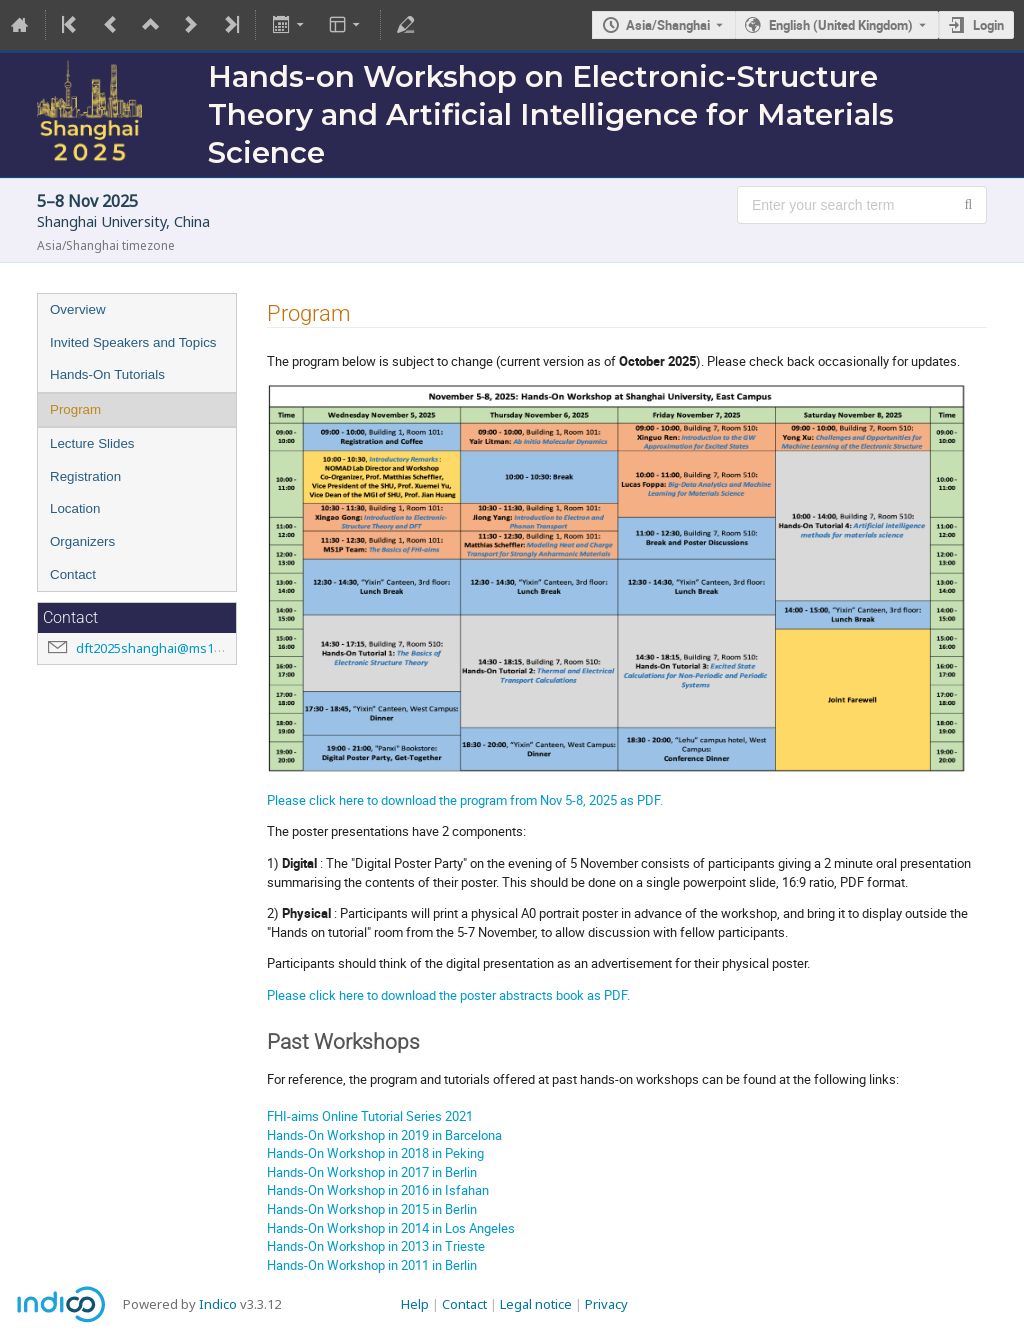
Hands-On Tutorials (107, 374)
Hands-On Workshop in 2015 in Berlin (372, 1209)
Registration (85, 476)
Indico (218, 1304)
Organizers (82, 541)
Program (75, 409)
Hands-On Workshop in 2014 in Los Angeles (391, 1228)
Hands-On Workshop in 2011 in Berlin (372, 1265)
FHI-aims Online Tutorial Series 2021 (370, 1116)
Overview (78, 309)
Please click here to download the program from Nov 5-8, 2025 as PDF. (465, 800)
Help (415, 1304)
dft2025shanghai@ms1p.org (161, 648)
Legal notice (536, 1304)
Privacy (606, 1304)
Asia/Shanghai (668, 25)
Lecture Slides (92, 443)
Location (75, 508)
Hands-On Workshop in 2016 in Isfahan (378, 1190)
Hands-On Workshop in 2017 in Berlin (372, 1172)
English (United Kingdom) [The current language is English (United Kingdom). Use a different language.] (841, 25)
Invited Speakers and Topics (133, 342)
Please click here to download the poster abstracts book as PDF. (448, 995)
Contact (73, 574)
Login (988, 25)
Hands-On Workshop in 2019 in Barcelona (384, 1135)
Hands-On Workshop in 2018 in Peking (375, 1153)
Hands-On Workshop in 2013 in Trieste (376, 1246)
